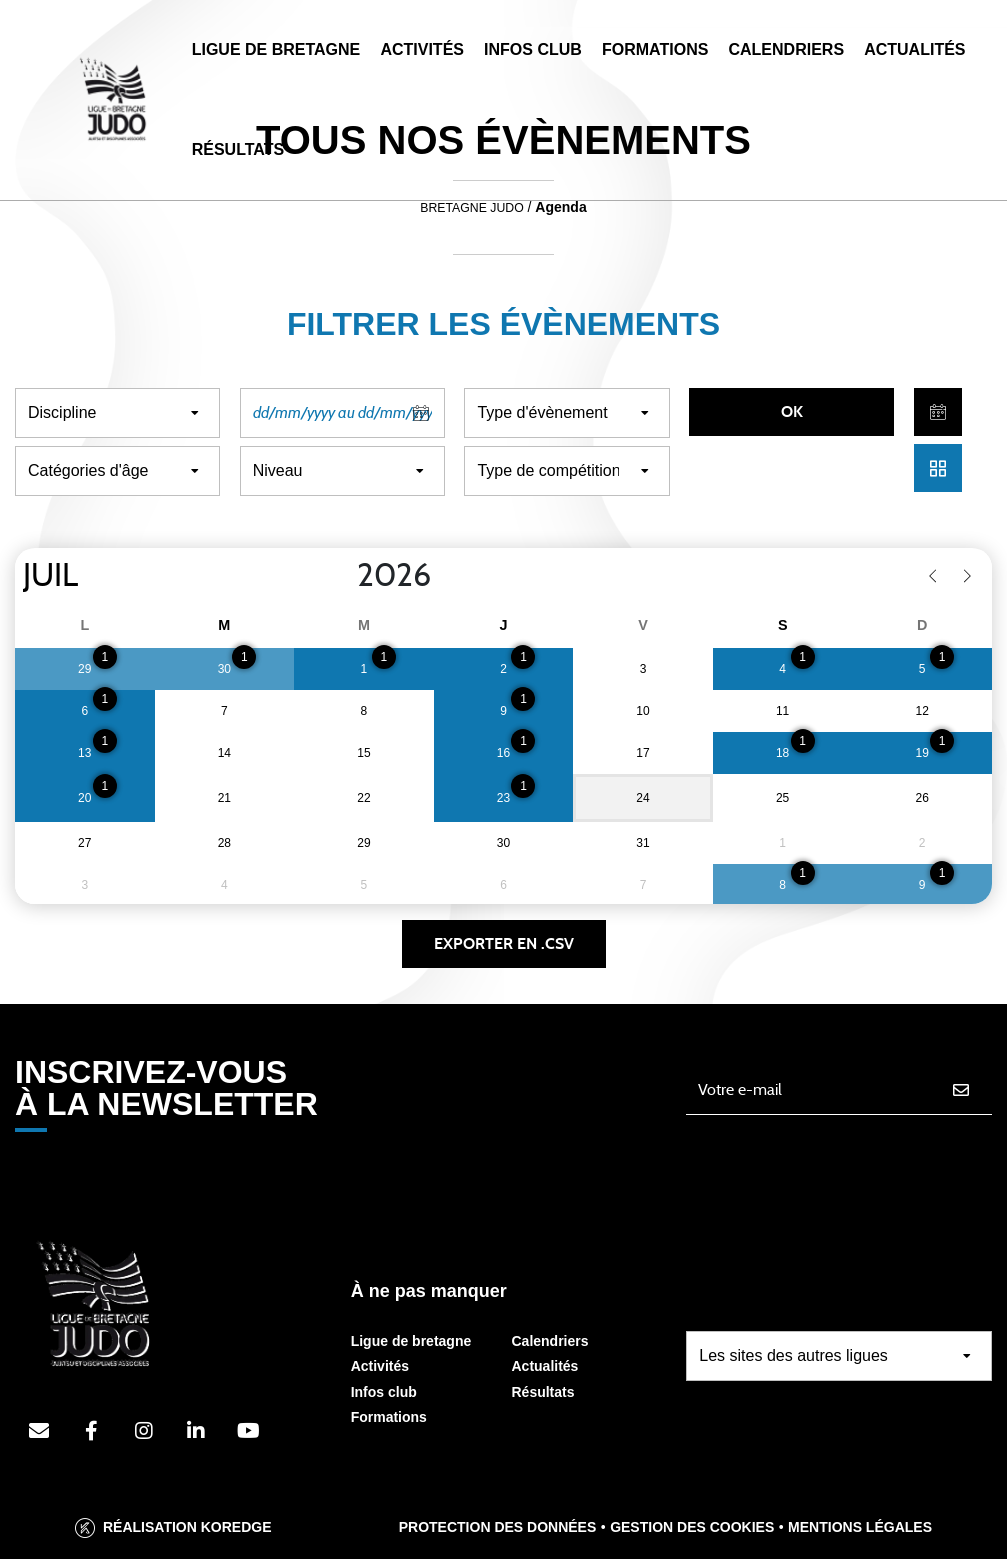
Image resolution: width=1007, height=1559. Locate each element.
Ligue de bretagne (411, 1341)
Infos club (384, 1392)
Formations (655, 49)
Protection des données (498, 1527)
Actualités (914, 49)
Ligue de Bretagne (276, 49)
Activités (422, 49)
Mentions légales (860, 1527)
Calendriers (786, 49)
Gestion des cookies (692, 1527)
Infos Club (533, 49)
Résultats (238, 149)
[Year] (341, 576)
